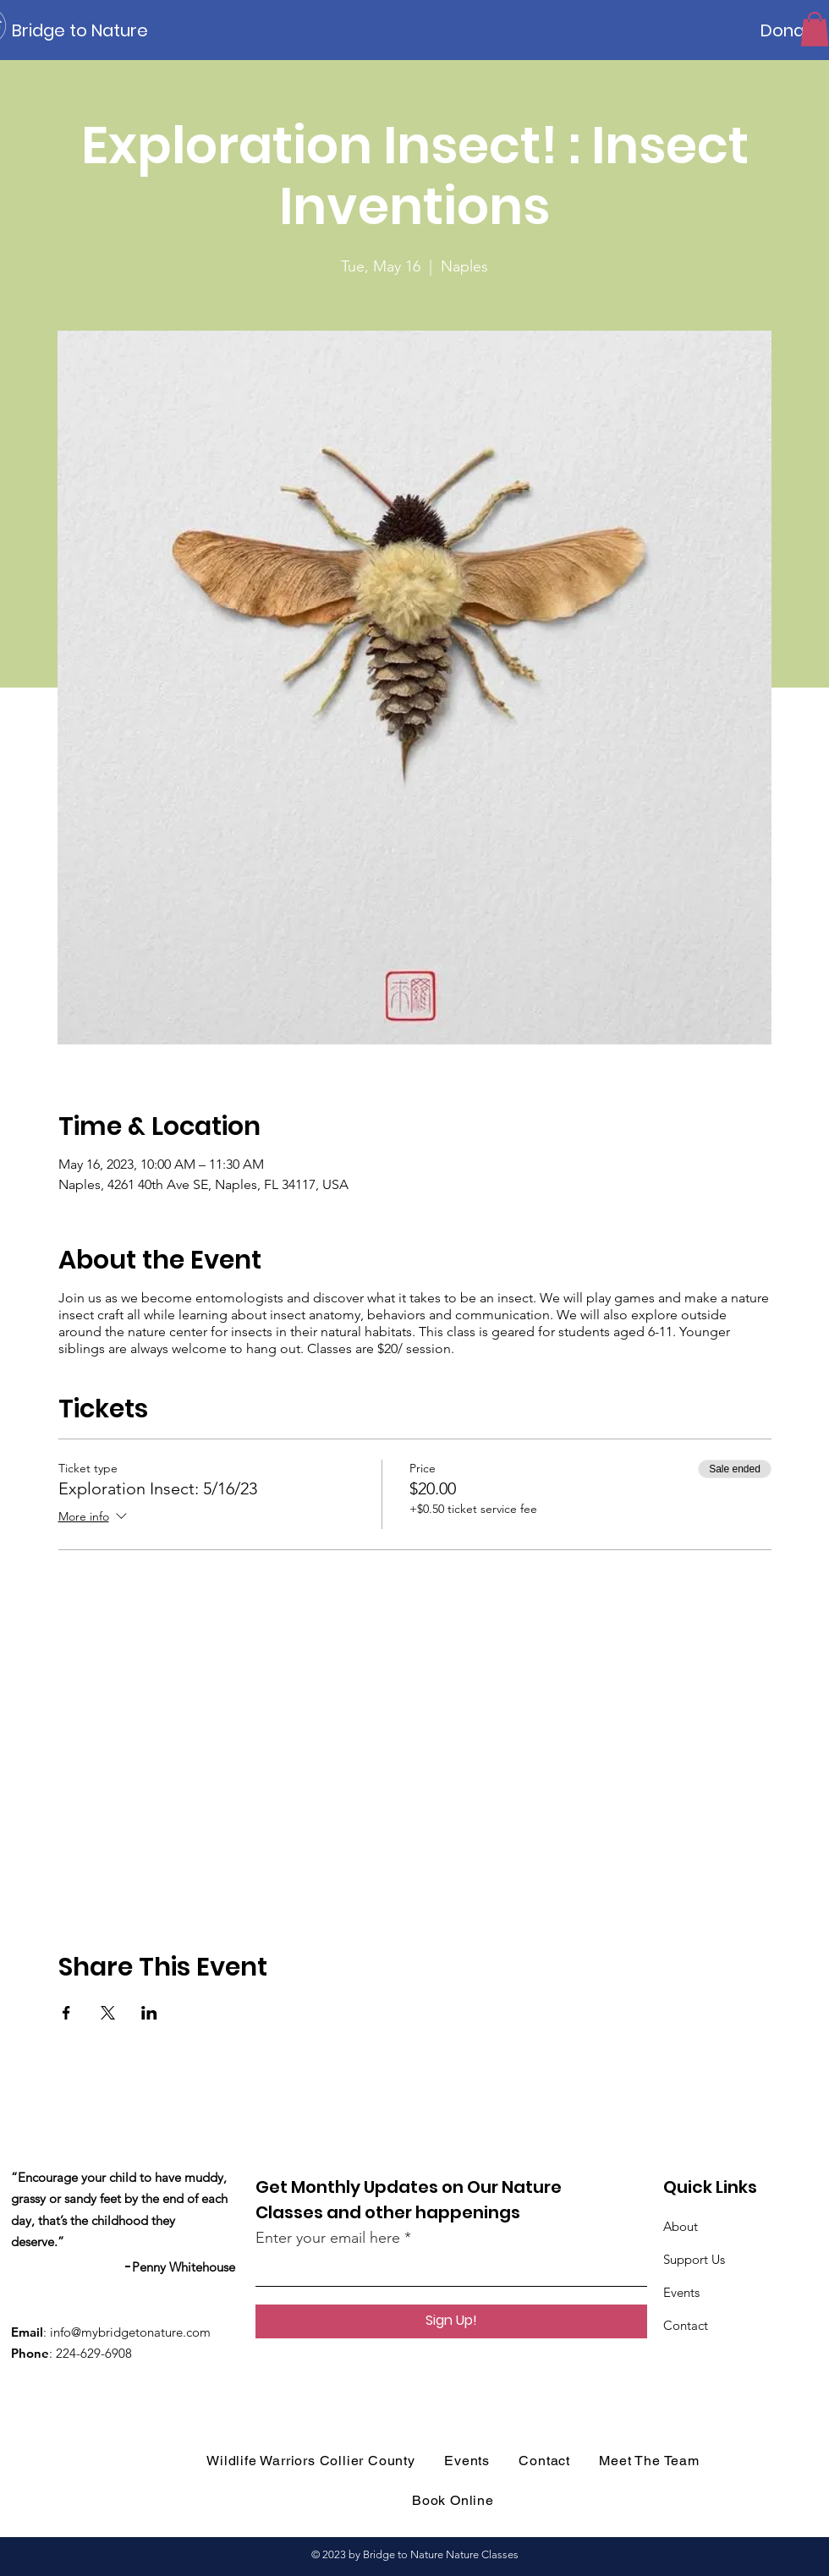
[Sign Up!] (451, 2321)
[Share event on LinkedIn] (149, 2013)
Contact (685, 2325)
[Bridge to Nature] (88, 30)
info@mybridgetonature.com (130, 2332)
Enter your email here (327, 2237)
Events (681, 2292)
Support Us (694, 2259)
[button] (814, 29)
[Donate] (791, 30)
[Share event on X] (108, 2013)
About (680, 2226)
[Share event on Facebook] (66, 2013)
